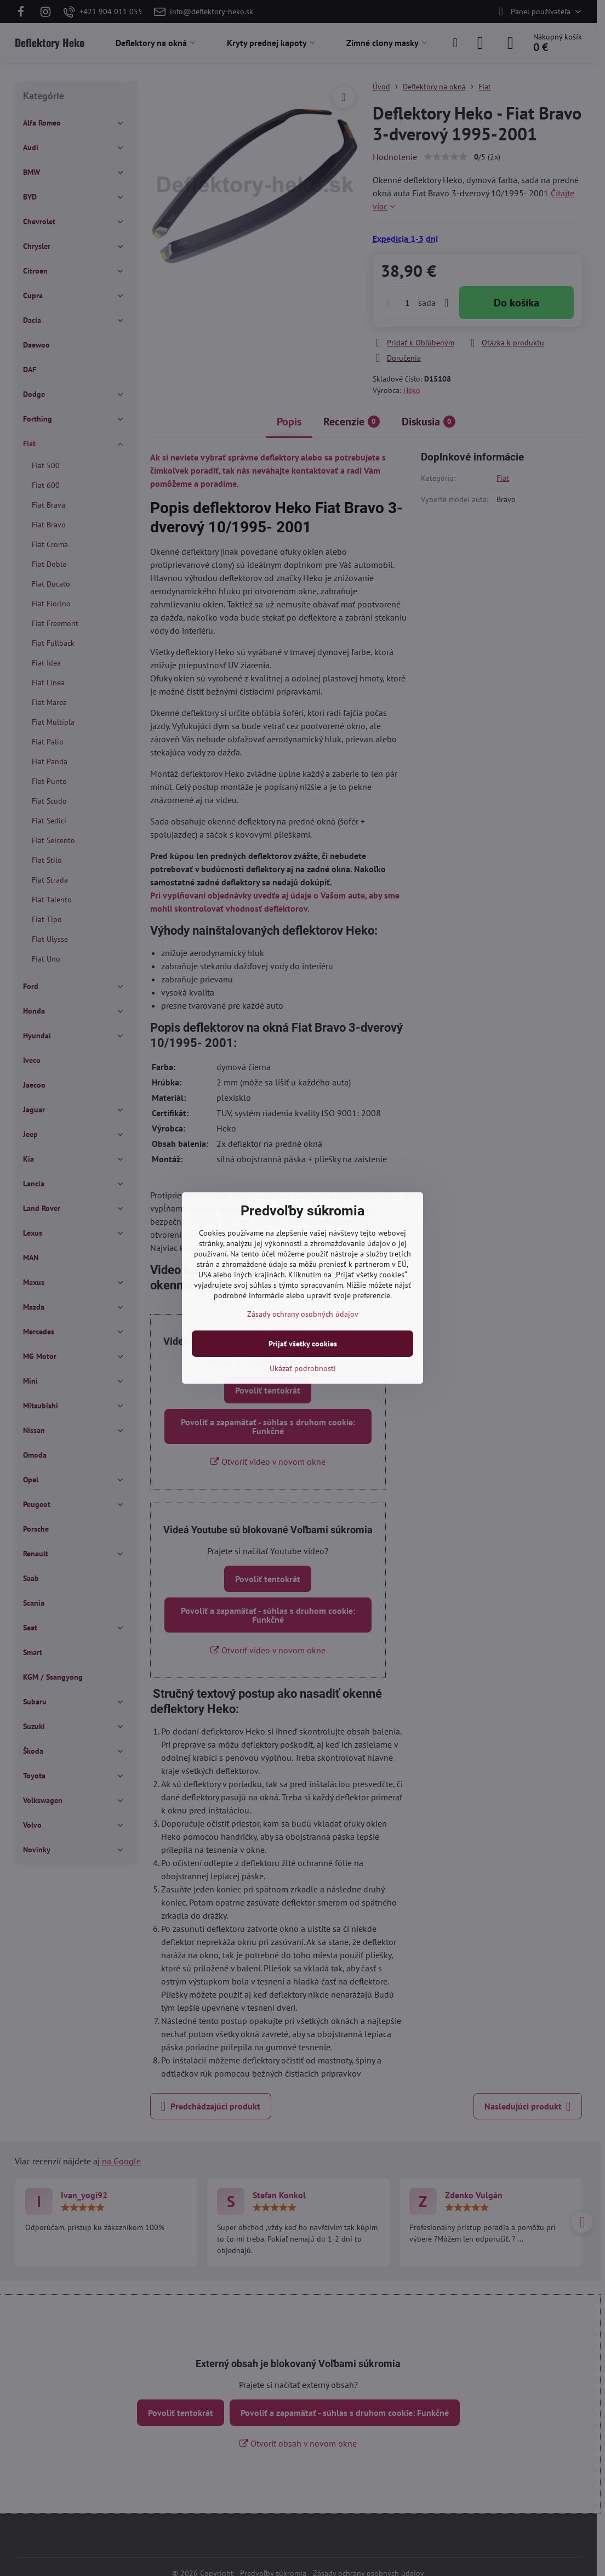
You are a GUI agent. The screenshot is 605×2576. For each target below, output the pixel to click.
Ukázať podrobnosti (303, 1368)
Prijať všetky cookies (303, 1344)
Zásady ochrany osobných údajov (302, 1314)
